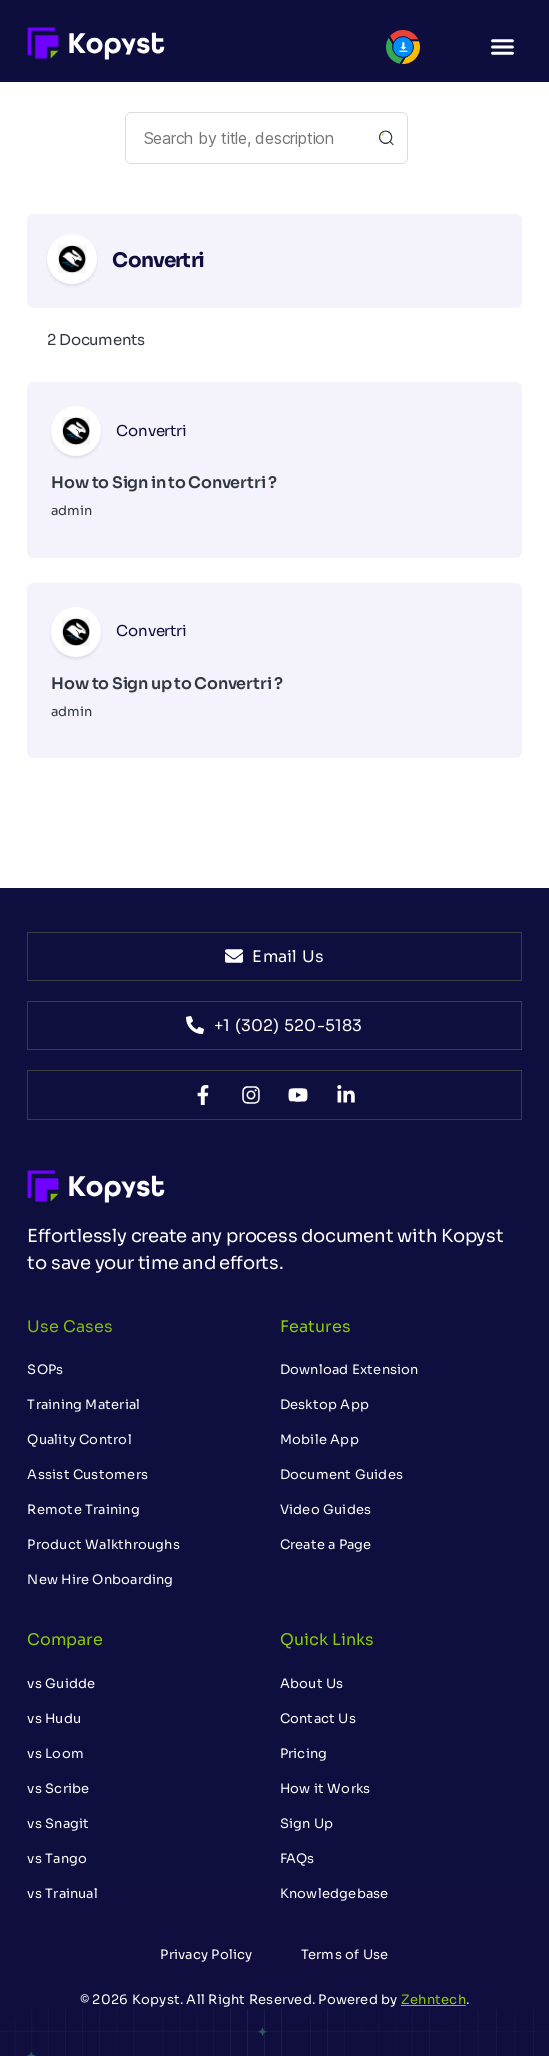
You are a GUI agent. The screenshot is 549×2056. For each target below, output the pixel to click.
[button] (503, 46)
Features (315, 1326)
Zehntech (433, 1999)
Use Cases (70, 1326)
